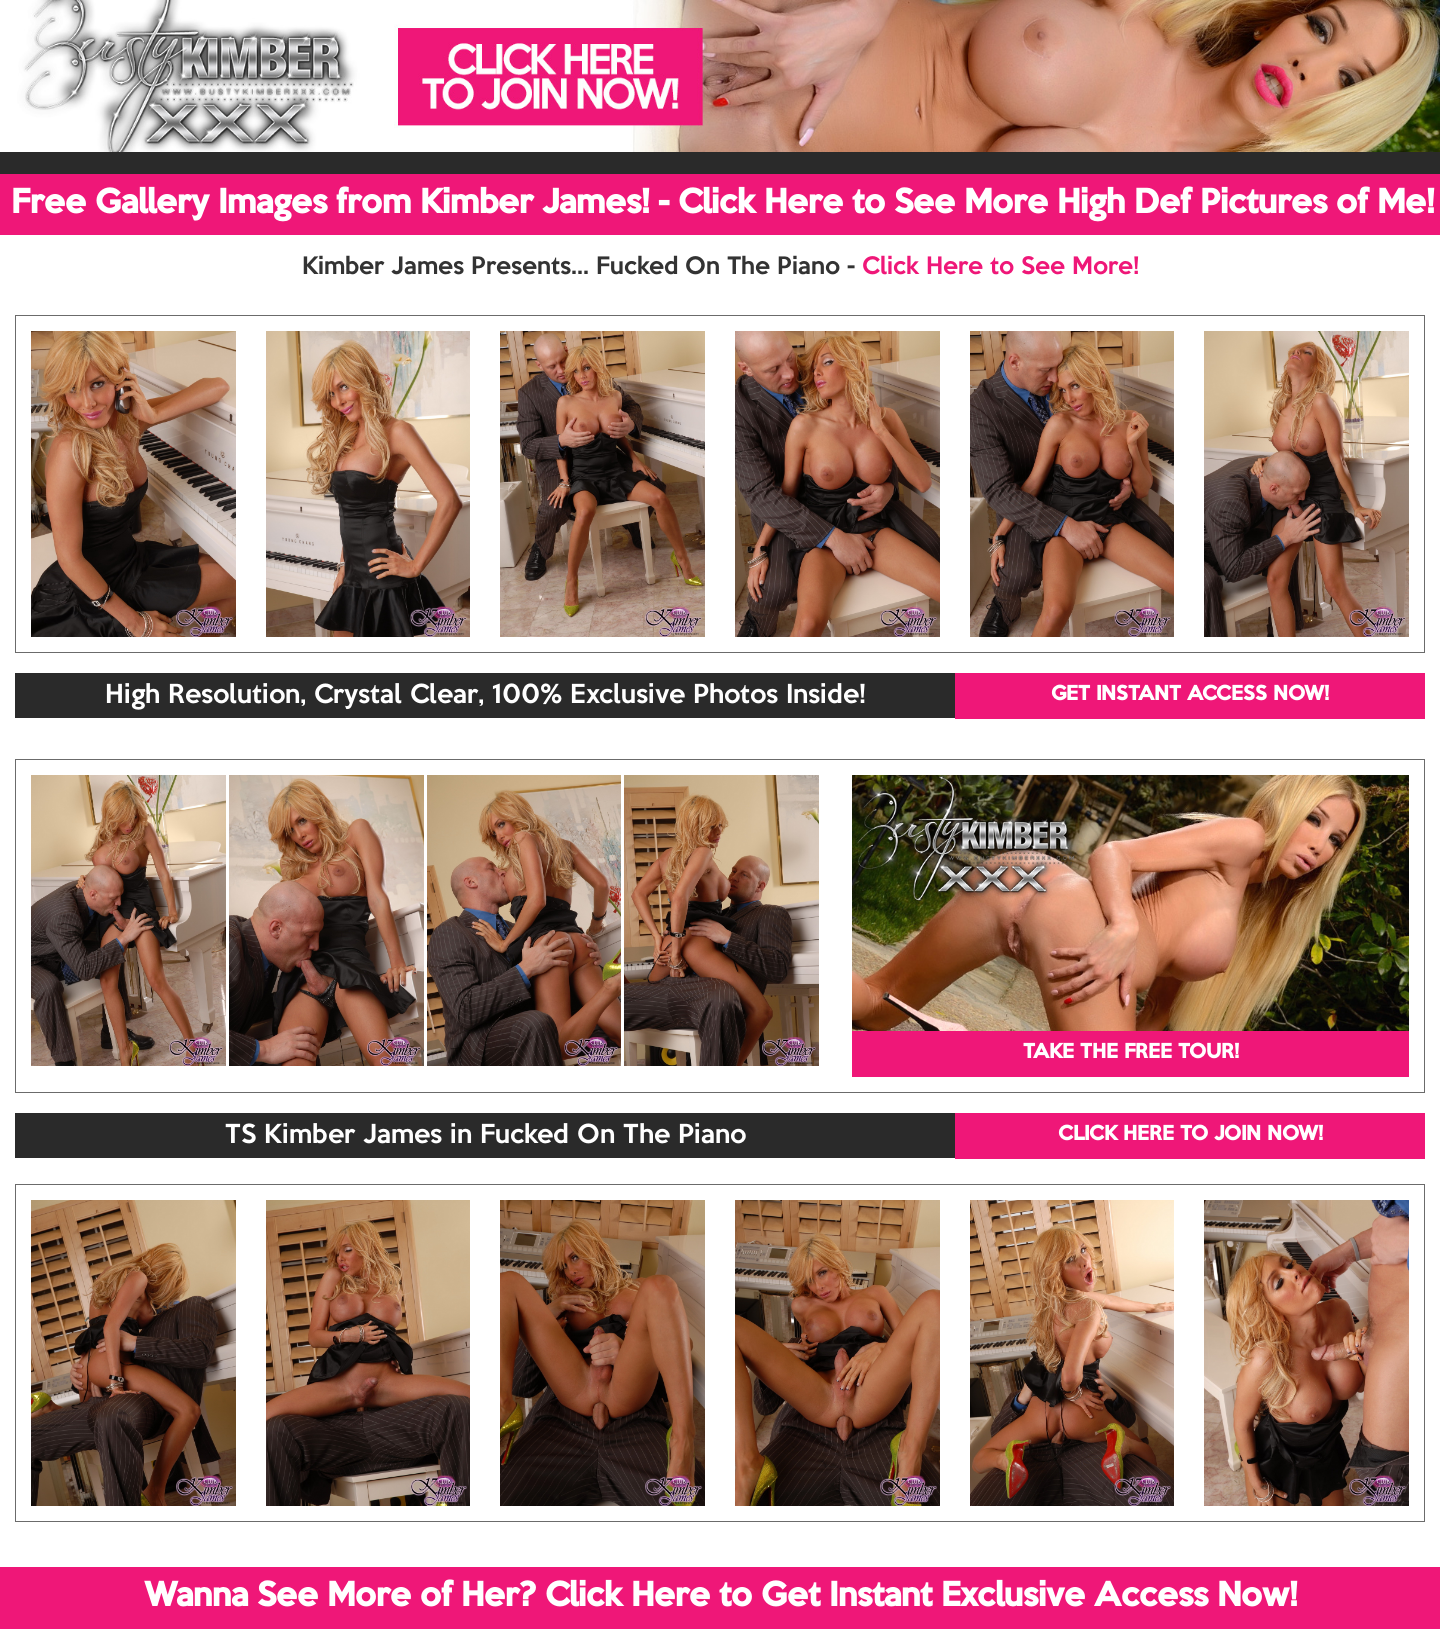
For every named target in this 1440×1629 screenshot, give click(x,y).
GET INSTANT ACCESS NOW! (1190, 695)
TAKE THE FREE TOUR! (1131, 1053)
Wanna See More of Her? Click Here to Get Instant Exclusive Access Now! (720, 1597)
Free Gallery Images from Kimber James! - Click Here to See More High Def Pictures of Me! (722, 204)
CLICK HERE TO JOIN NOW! (1190, 1135)
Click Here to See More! (1000, 267)
